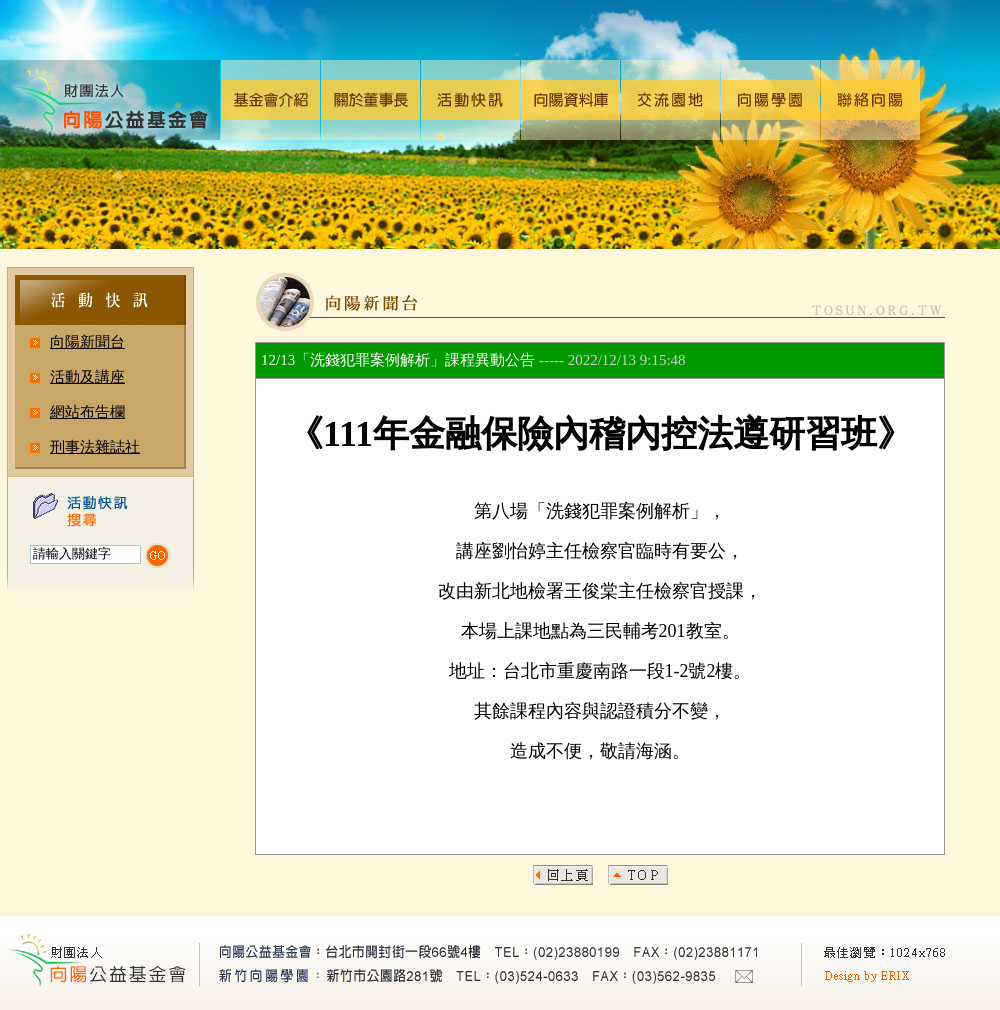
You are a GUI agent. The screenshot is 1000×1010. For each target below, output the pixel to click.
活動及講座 (87, 377)
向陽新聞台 (87, 342)
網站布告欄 (87, 412)
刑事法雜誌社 (95, 447)
